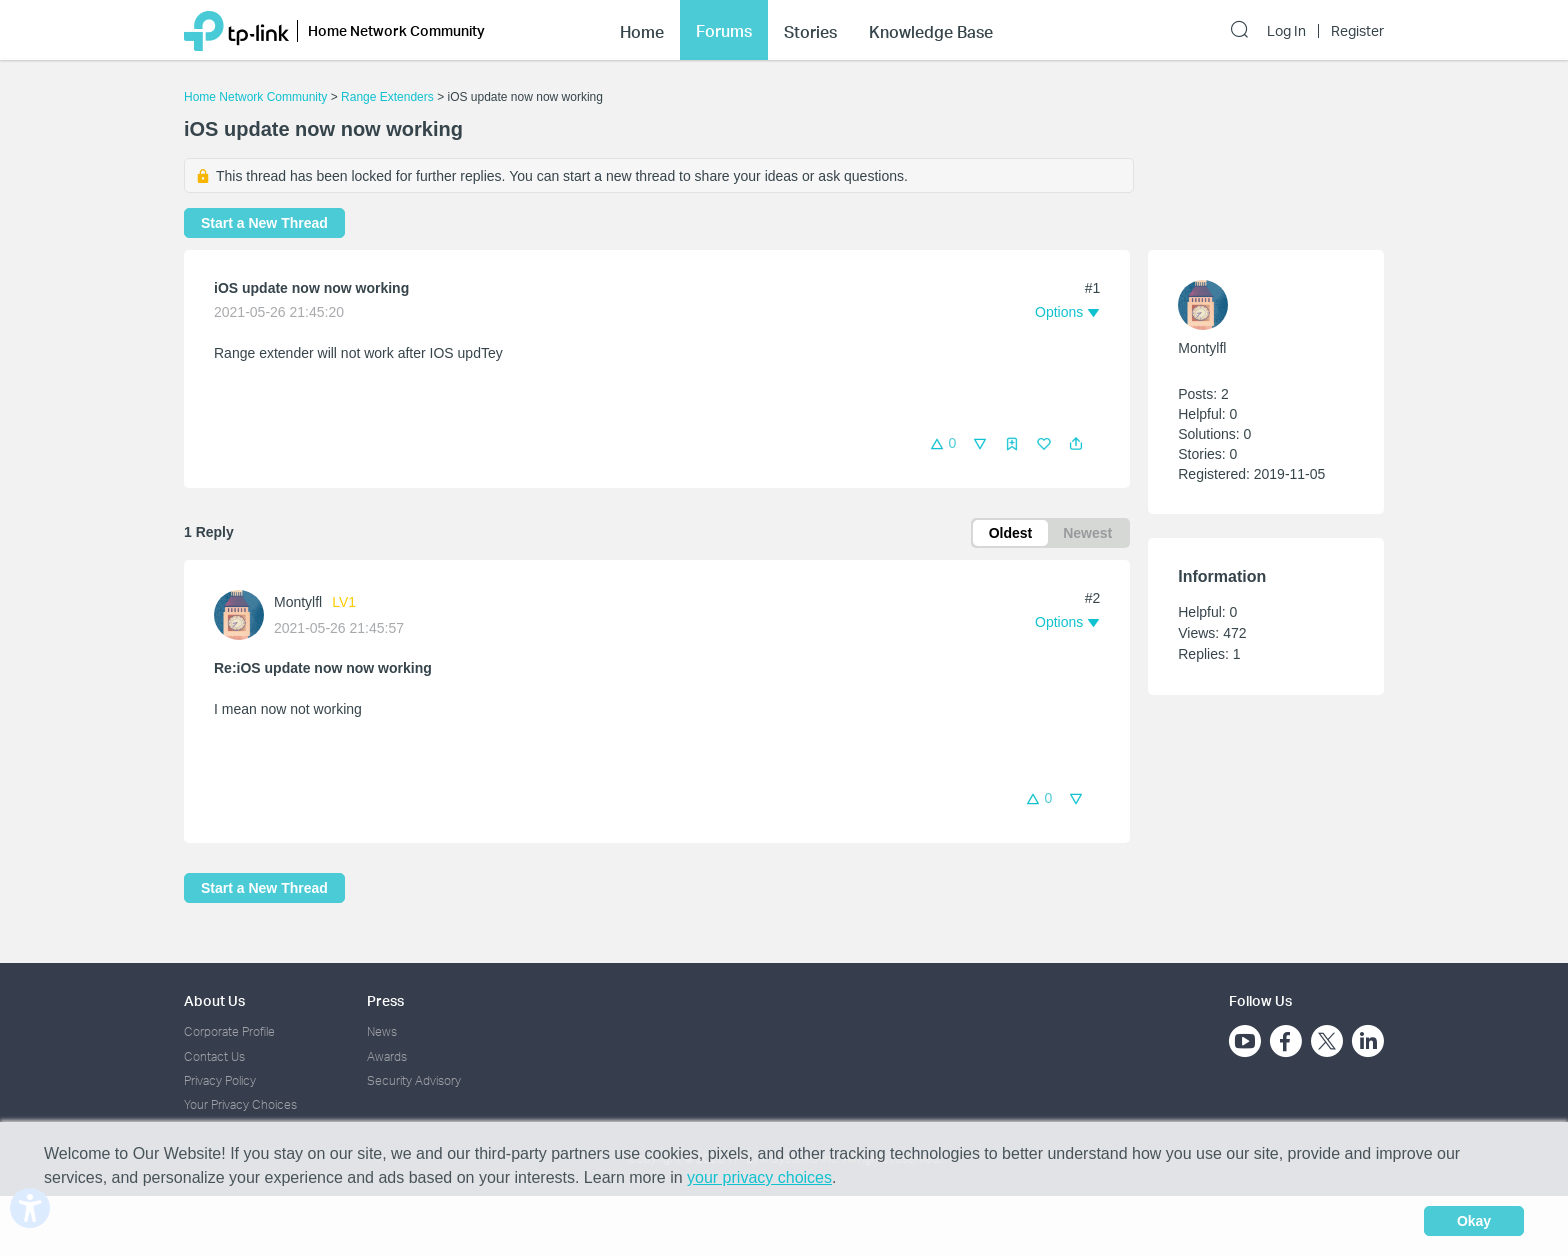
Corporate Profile (229, 1031)
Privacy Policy (220, 1080)
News (382, 1031)
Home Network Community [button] (396, 30)
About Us (214, 1000)
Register (1357, 31)
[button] (1076, 444)
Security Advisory (414, 1080)
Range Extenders (387, 97)
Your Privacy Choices (240, 1104)
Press (385, 1000)
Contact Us (214, 1056)
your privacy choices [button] (759, 1177)
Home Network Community (255, 97)
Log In (1286, 31)
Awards (387, 1056)
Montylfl (298, 602)
